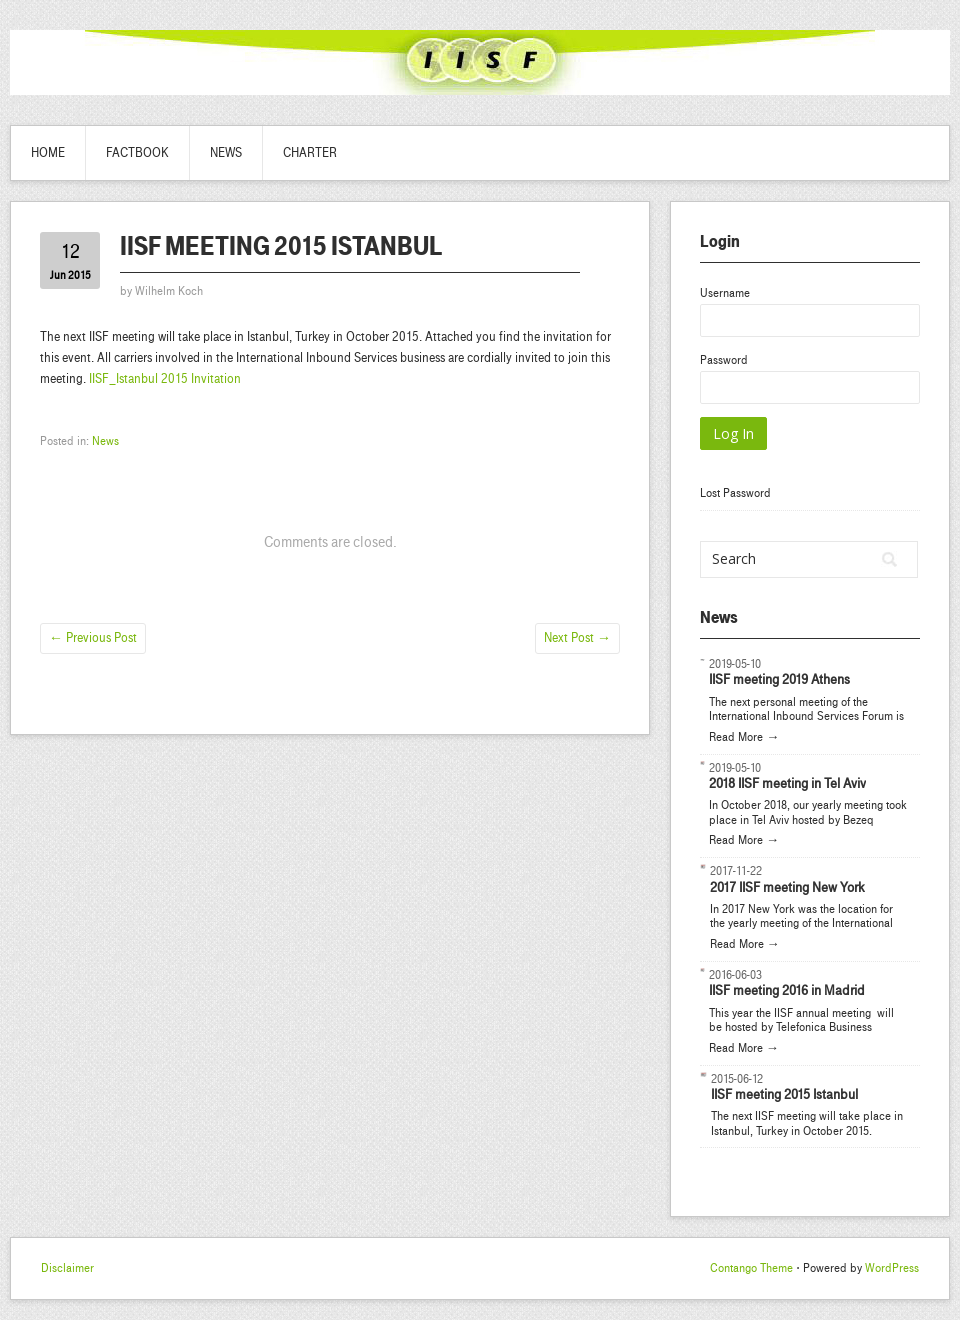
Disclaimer (67, 1268)
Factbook (137, 153)
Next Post (577, 638)
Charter (310, 153)
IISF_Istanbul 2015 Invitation (165, 379)
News (226, 153)
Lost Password (735, 493)
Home (48, 153)
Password (724, 360)
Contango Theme (751, 1268)
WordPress (892, 1268)
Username (725, 293)
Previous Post (93, 638)
